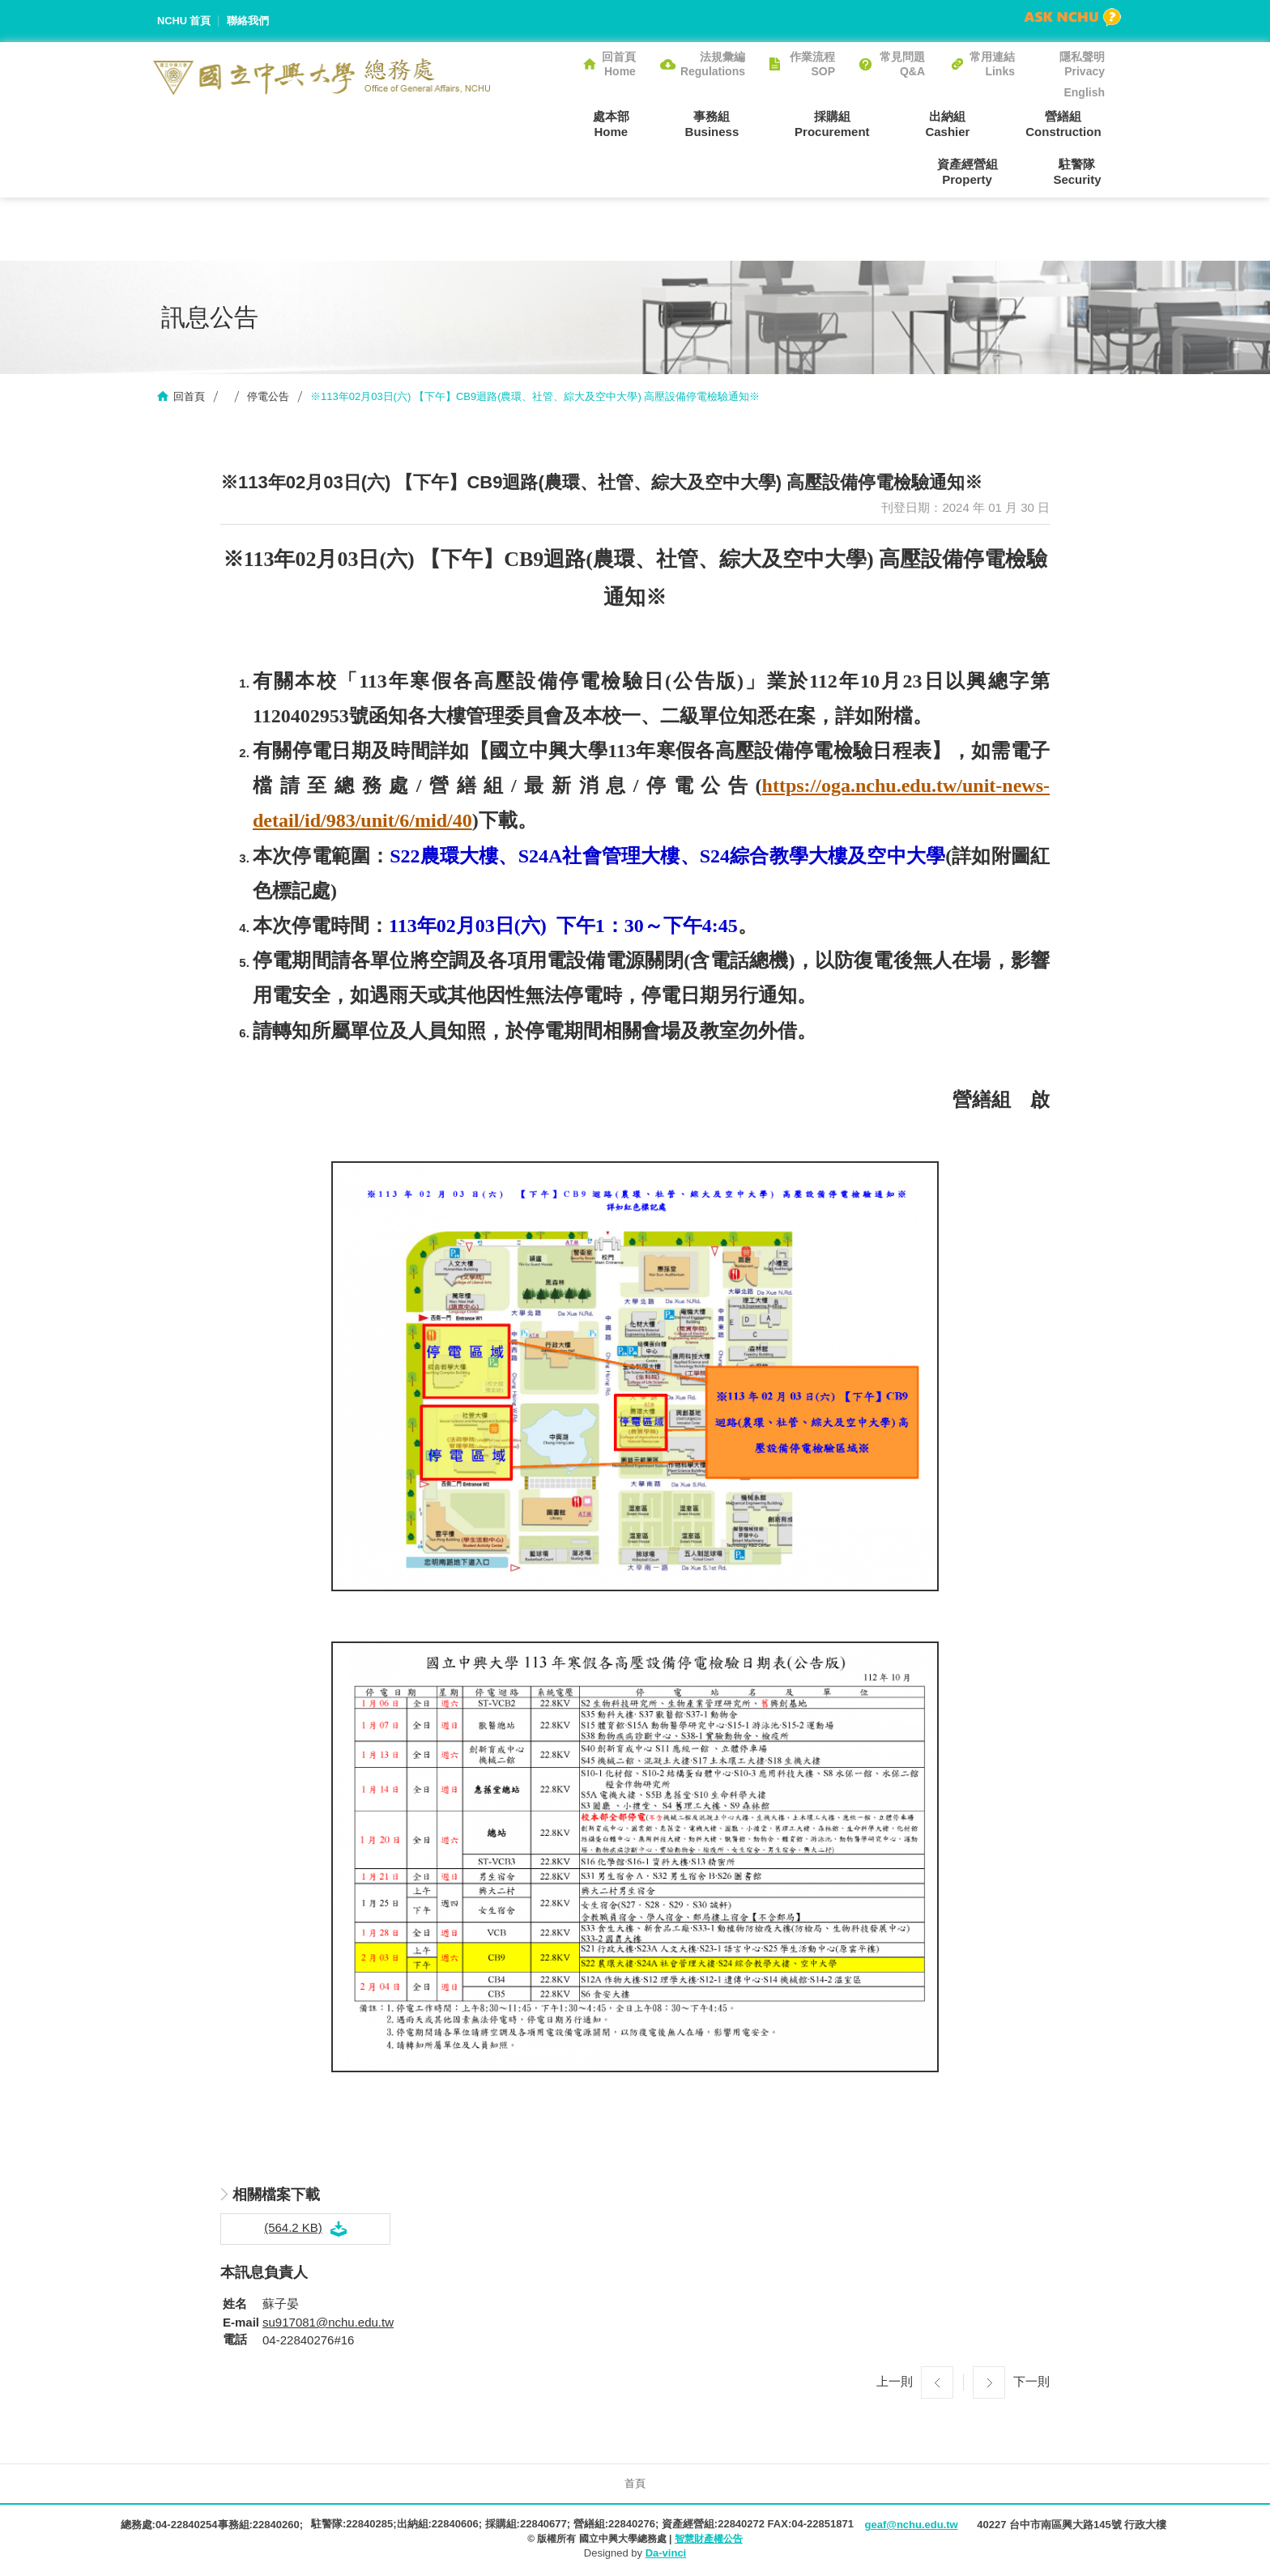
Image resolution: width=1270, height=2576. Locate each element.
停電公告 (268, 397)
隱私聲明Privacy (1082, 64)
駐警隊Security (1081, 171)
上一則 (894, 2382)
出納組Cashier (849, 123)
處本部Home (533, 123)
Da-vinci (666, 2554)
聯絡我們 (249, 21)
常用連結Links (992, 64)
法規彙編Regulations (712, 64)
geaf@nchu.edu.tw (910, 2525)
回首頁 (189, 397)
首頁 (635, 2484)
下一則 (1031, 2382)
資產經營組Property (1074, 123)
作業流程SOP (812, 64)
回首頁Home (619, 64)
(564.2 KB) (293, 2229)
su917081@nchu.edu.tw (328, 2323)
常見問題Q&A (902, 64)
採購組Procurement (740, 123)
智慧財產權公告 (709, 2539)
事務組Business (627, 123)
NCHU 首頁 (184, 21)
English (1084, 92)
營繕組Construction (957, 123)
